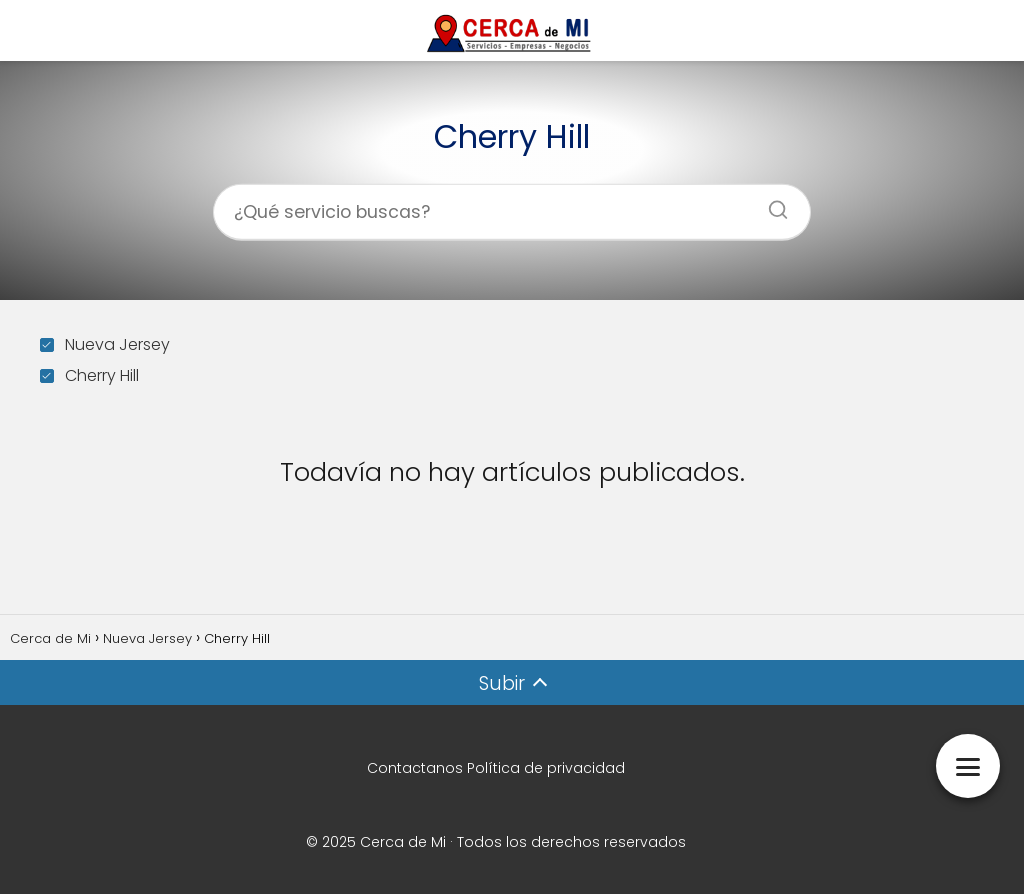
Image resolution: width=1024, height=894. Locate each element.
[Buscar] (771, 203)
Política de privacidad (546, 768)
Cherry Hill (89, 375)
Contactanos (415, 768)
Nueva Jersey (105, 344)
